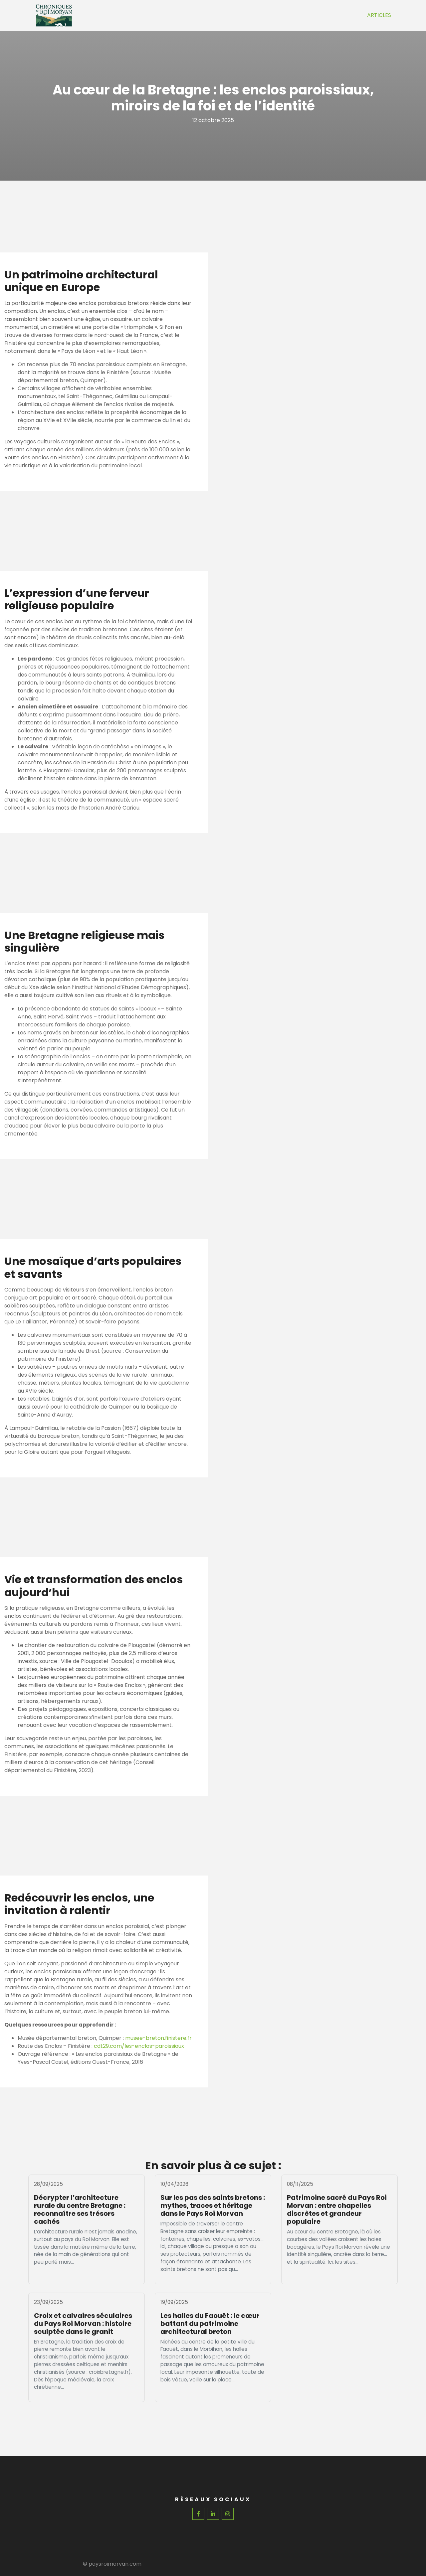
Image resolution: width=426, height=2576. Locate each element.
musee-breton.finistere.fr (158, 2038)
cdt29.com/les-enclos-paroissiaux (139, 2046)
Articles (379, 15)
